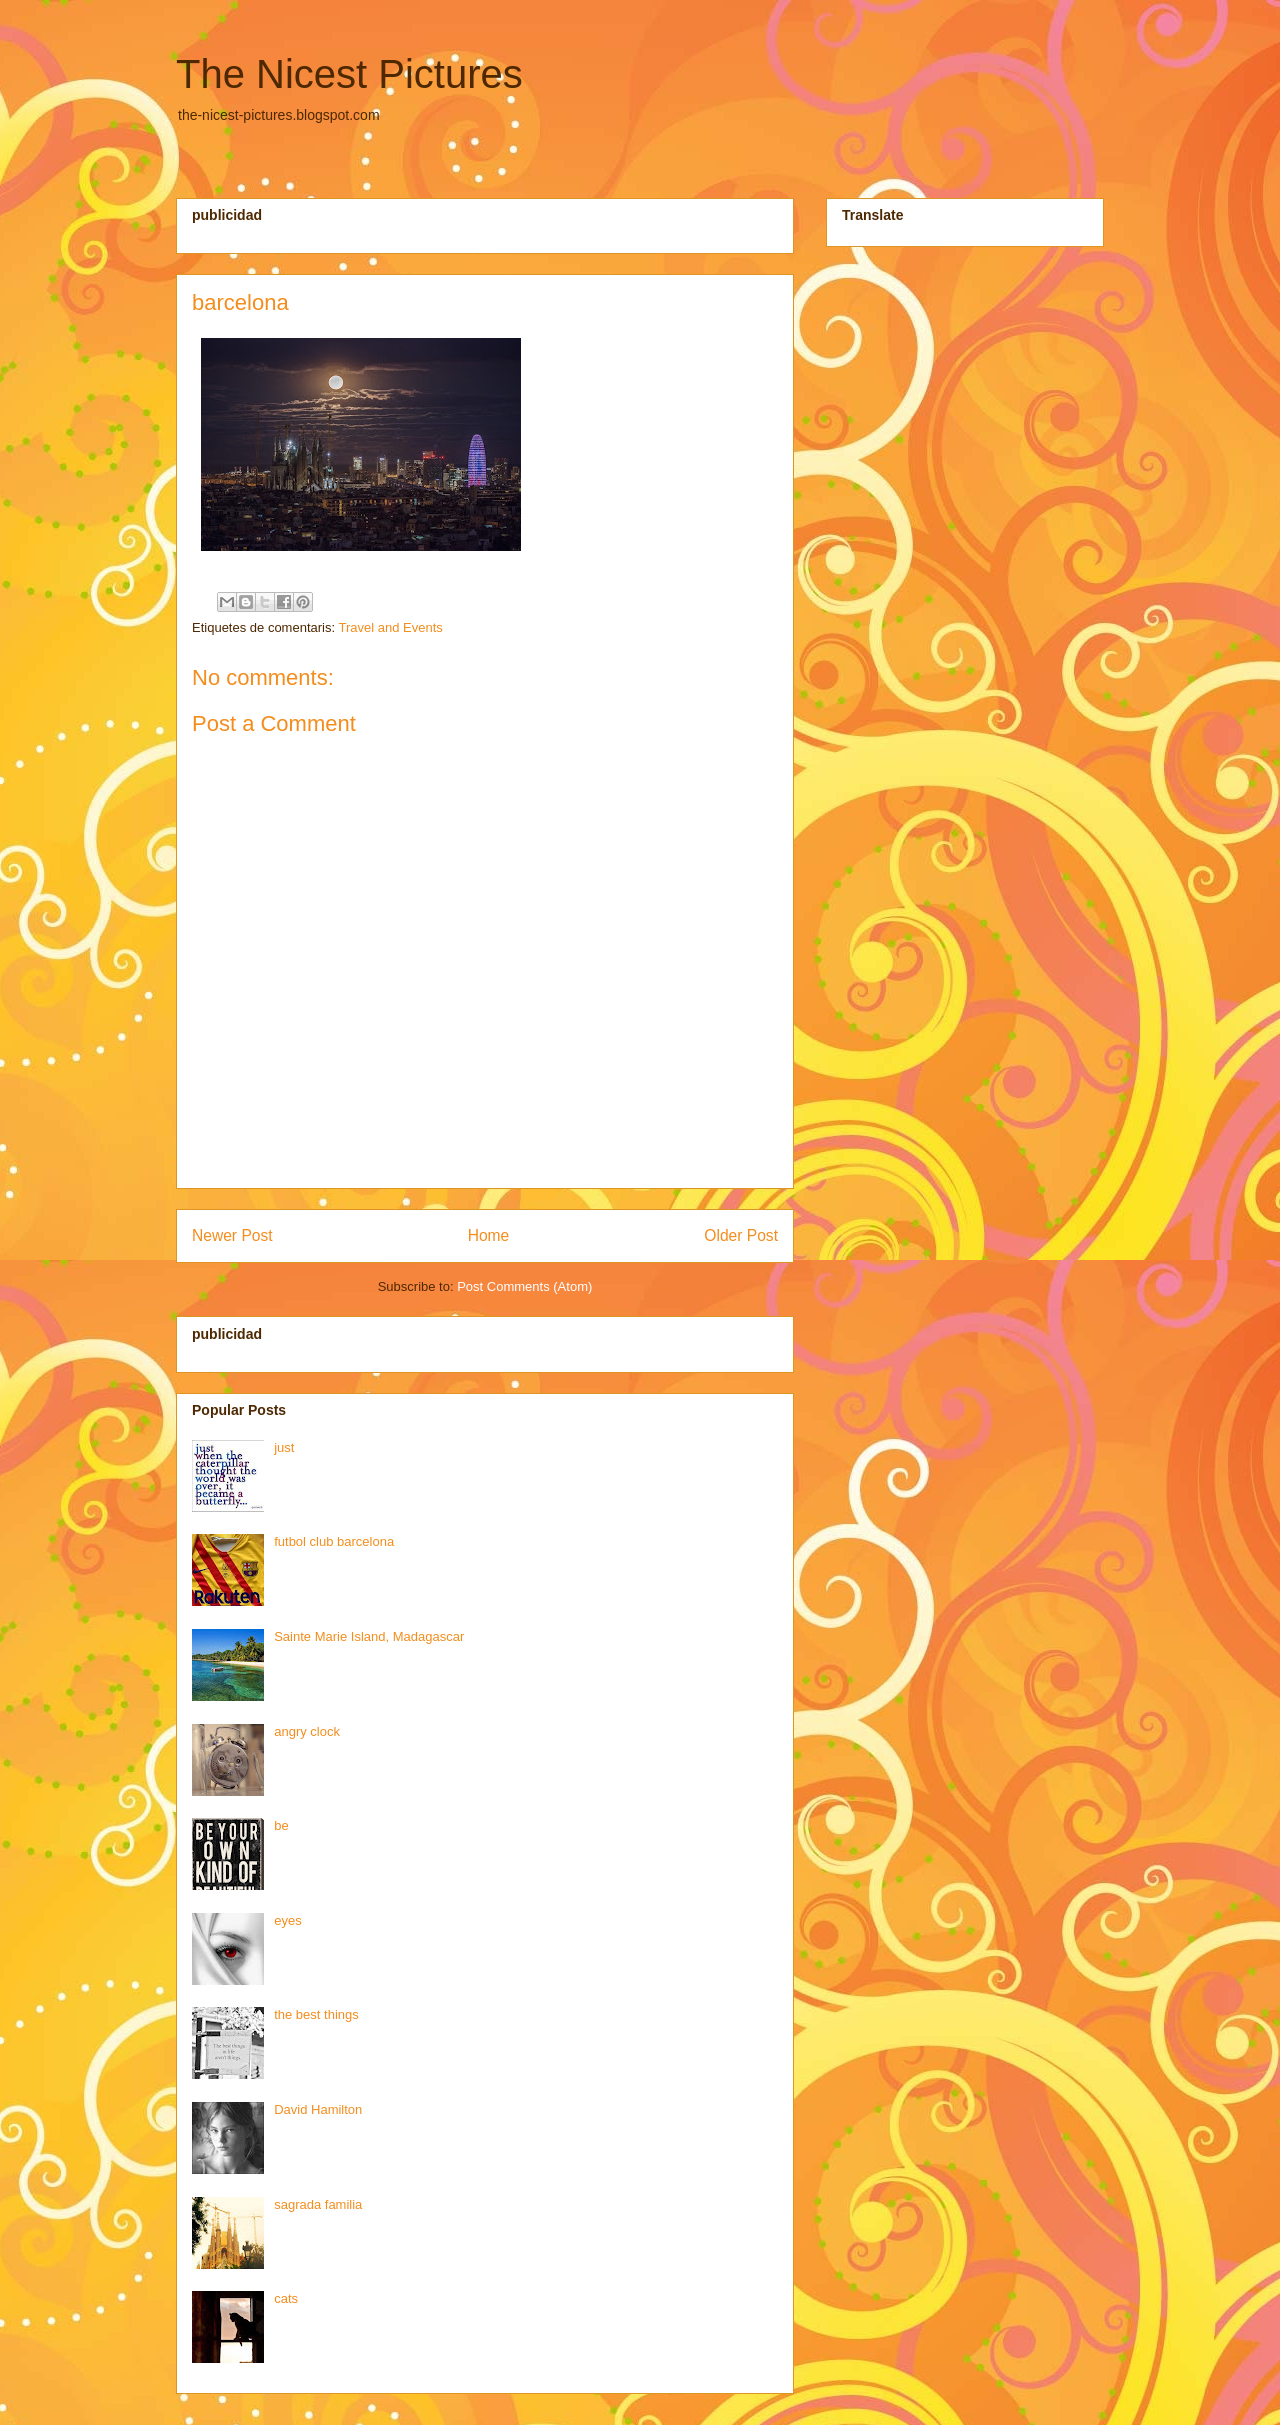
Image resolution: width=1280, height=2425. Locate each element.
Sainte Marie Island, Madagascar (369, 1636)
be (281, 1825)
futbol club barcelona (334, 1541)
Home (489, 1235)
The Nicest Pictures (349, 74)
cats (286, 2298)
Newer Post (232, 1235)
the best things (316, 2014)
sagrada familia (318, 2204)
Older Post (741, 1235)
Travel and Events (390, 627)
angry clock (307, 1731)
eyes (287, 1920)
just (284, 1447)
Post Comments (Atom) (524, 1286)
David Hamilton (318, 2109)
